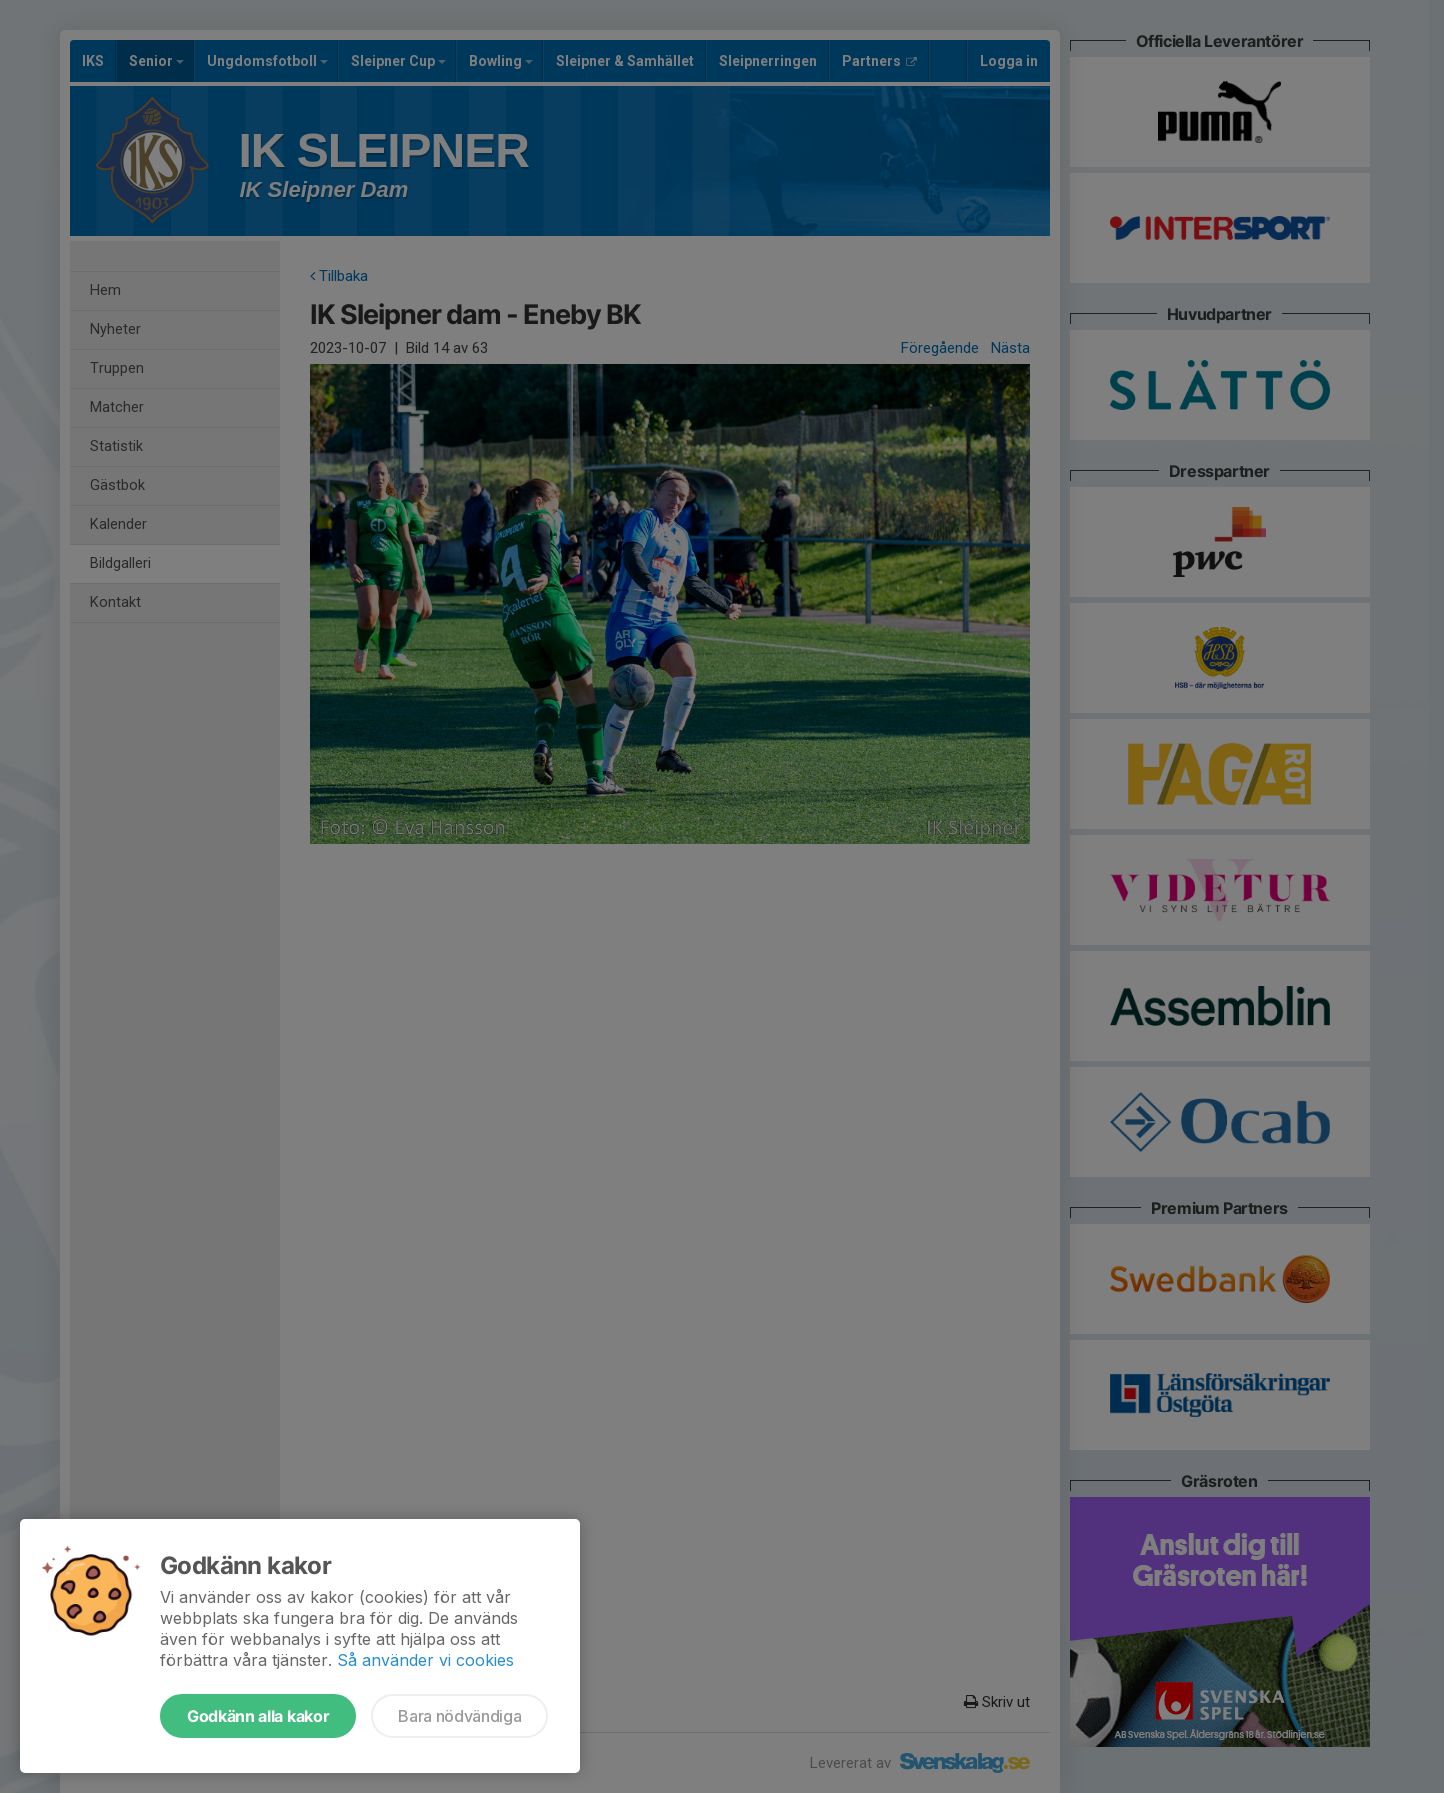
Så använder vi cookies (425, 1660)
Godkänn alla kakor (258, 1716)
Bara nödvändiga (459, 1716)
